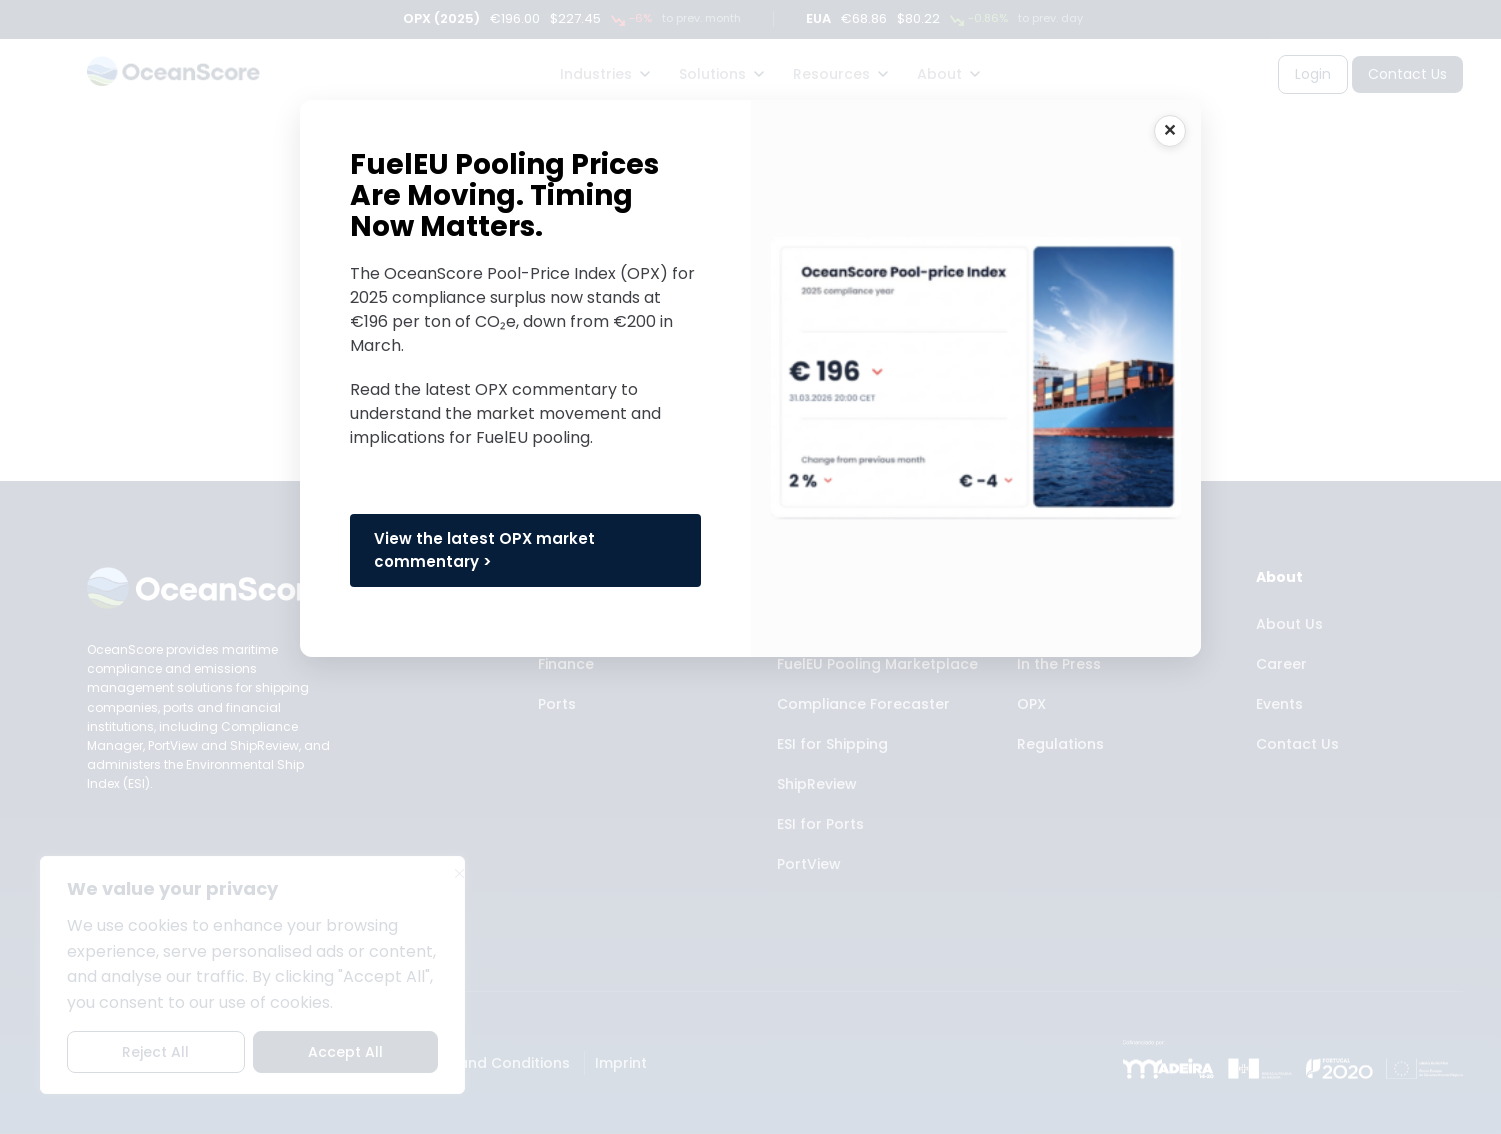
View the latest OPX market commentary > (484, 550)
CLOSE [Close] (1170, 131)
